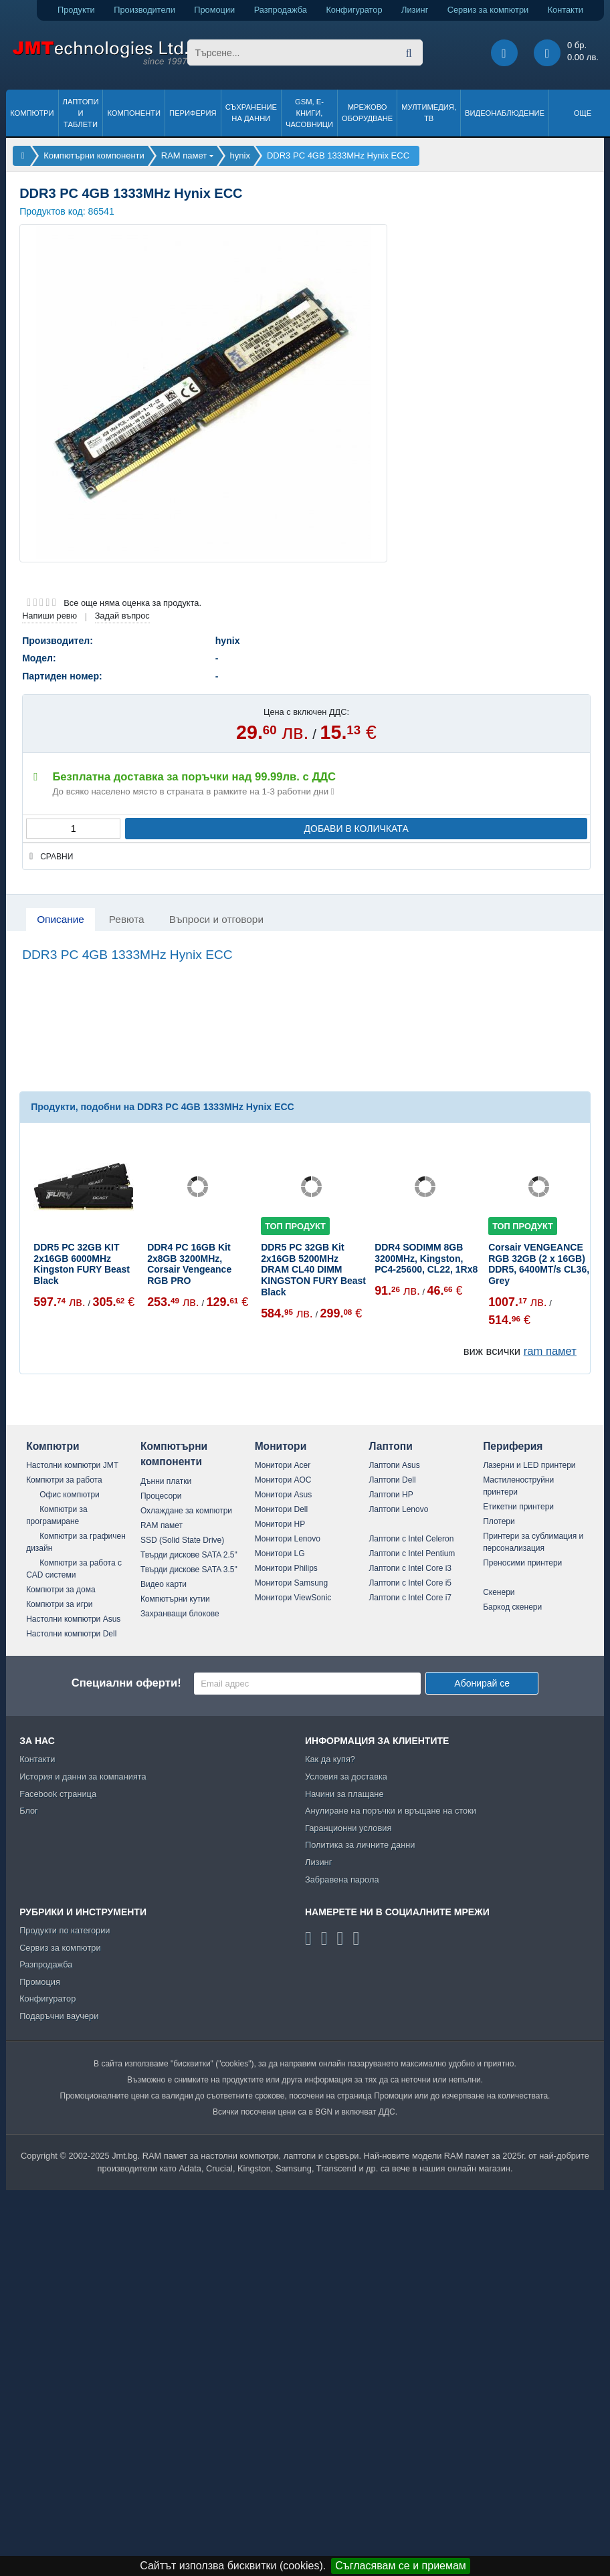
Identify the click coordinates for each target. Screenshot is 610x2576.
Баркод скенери (512, 1607)
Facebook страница (57, 1794)
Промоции (214, 10)
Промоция (39, 1982)
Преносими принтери (522, 1563)
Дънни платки (165, 1481)
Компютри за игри (59, 1604)
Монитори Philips (286, 1568)
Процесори (161, 1496)
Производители (144, 10)
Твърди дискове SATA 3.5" (188, 1569)
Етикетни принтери (518, 1506)
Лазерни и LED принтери (529, 1465)
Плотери (499, 1521)
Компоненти (134, 113)
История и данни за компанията (82, 1777)
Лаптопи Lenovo (398, 1509)
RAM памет (161, 1525)
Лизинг (414, 10)
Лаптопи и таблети (81, 113)
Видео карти (163, 1584)
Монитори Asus (283, 1494)
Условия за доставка (346, 1777)
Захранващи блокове (179, 1613)
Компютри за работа (64, 1480)
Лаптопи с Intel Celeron (411, 1538)
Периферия (193, 113)
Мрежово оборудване (367, 112)
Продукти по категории (64, 1930)
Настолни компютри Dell (71, 1633)
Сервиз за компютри (487, 10)
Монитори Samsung (291, 1583)
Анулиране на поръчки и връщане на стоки (390, 1811)
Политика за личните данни (360, 1845)
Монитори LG (280, 1553)
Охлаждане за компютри (186, 1510)
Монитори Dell (281, 1509)
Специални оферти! (126, 1683)
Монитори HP (280, 1524)
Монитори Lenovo (287, 1538)
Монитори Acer (283, 1465)
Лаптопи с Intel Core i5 (410, 1583)
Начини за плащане (344, 1794)
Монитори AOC (283, 1480)
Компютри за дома (60, 1589)
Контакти (565, 10)
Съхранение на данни (251, 112)
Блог (28, 1811)
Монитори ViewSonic (293, 1597)
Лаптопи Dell (392, 1480)
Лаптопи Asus (394, 1465)
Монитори (281, 1446)
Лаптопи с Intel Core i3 (410, 1568)
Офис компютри (69, 1494)
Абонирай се (482, 1683)
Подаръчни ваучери (58, 2016)
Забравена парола (342, 1879)
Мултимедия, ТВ (428, 112)
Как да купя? (330, 1759)
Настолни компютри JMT (72, 1465)
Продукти (76, 10)
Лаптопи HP (391, 1494)
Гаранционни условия (348, 1828)
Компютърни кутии (175, 1599)
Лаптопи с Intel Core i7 (410, 1597)
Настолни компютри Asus (73, 1619)
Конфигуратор (354, 10)
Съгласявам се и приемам (400, 2565)
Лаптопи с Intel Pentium (412, 1553)
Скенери (498, 1592)
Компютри (32, 113)
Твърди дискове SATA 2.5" (188, 1555)
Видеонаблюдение (504, 113)
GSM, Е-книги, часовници (309, 113)
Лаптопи (390, 1446)
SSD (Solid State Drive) (182, 1540)
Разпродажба (280, 10)
